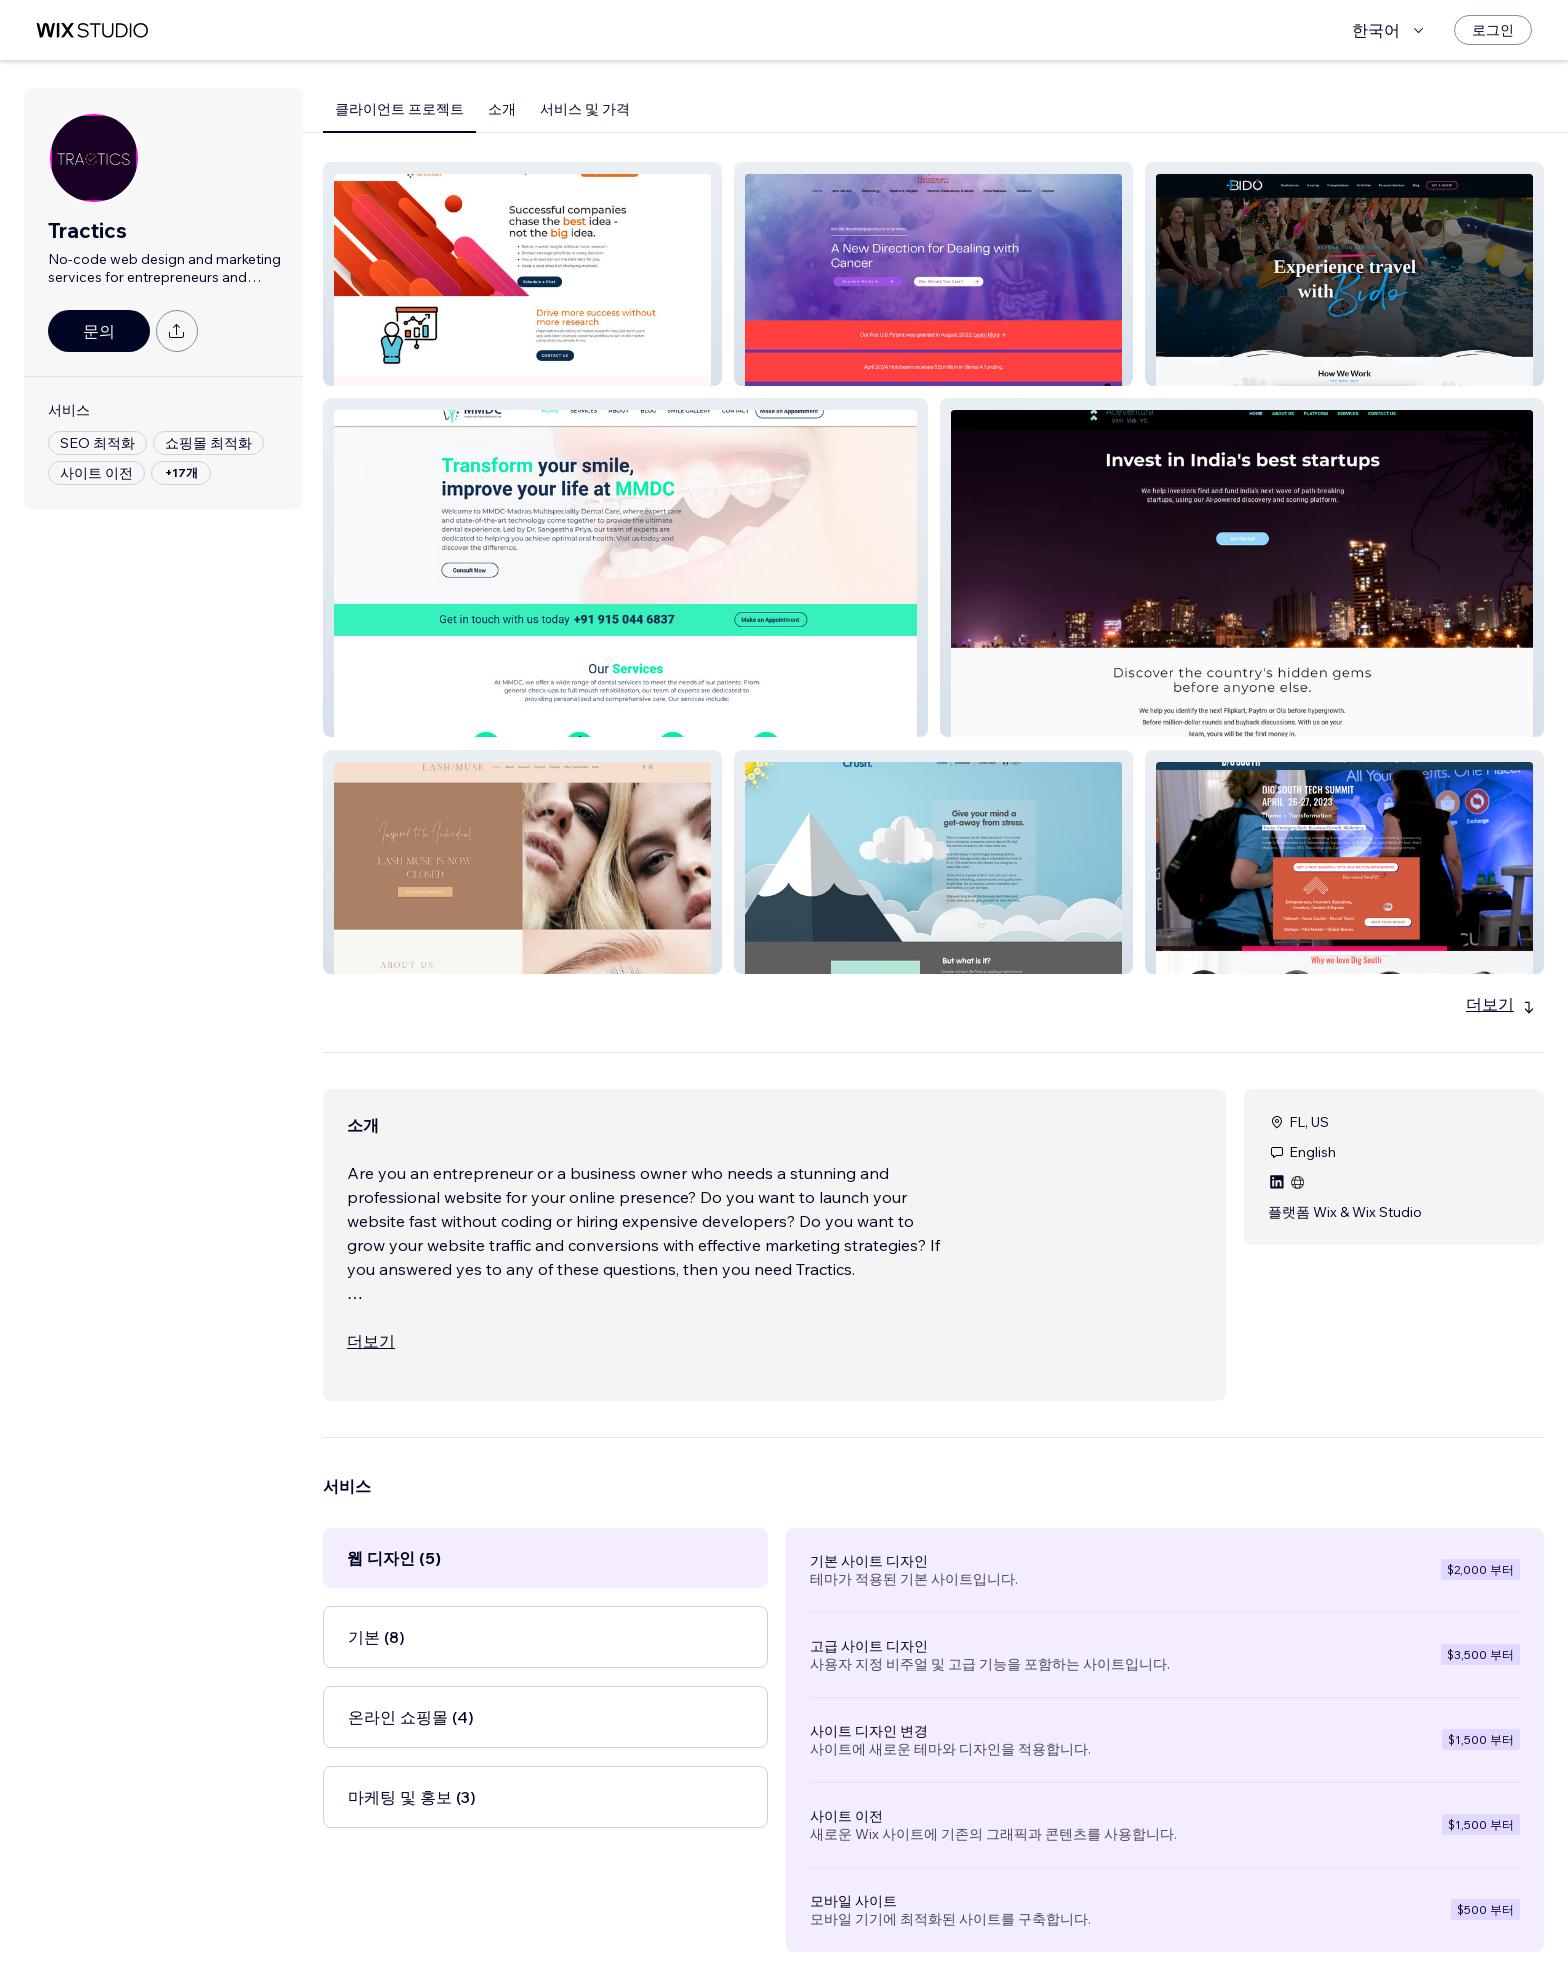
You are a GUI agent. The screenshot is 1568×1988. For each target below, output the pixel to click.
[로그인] (1493, 30)
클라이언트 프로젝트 (399, 109)
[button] (522, 274)
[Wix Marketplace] (92, 30)
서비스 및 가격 (585, 109)
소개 (502, 109)
